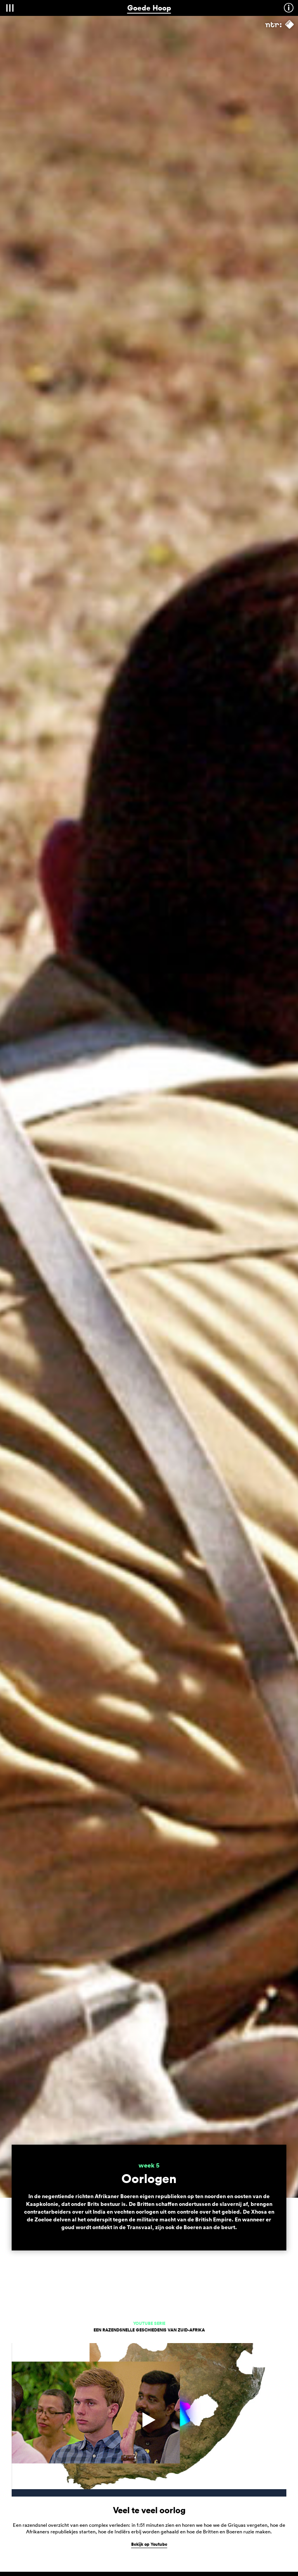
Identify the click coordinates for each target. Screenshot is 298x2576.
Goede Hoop (149, 7)
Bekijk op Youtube (149, 1879)
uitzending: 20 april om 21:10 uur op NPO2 (61, 2190)
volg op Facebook (149, 2486)
